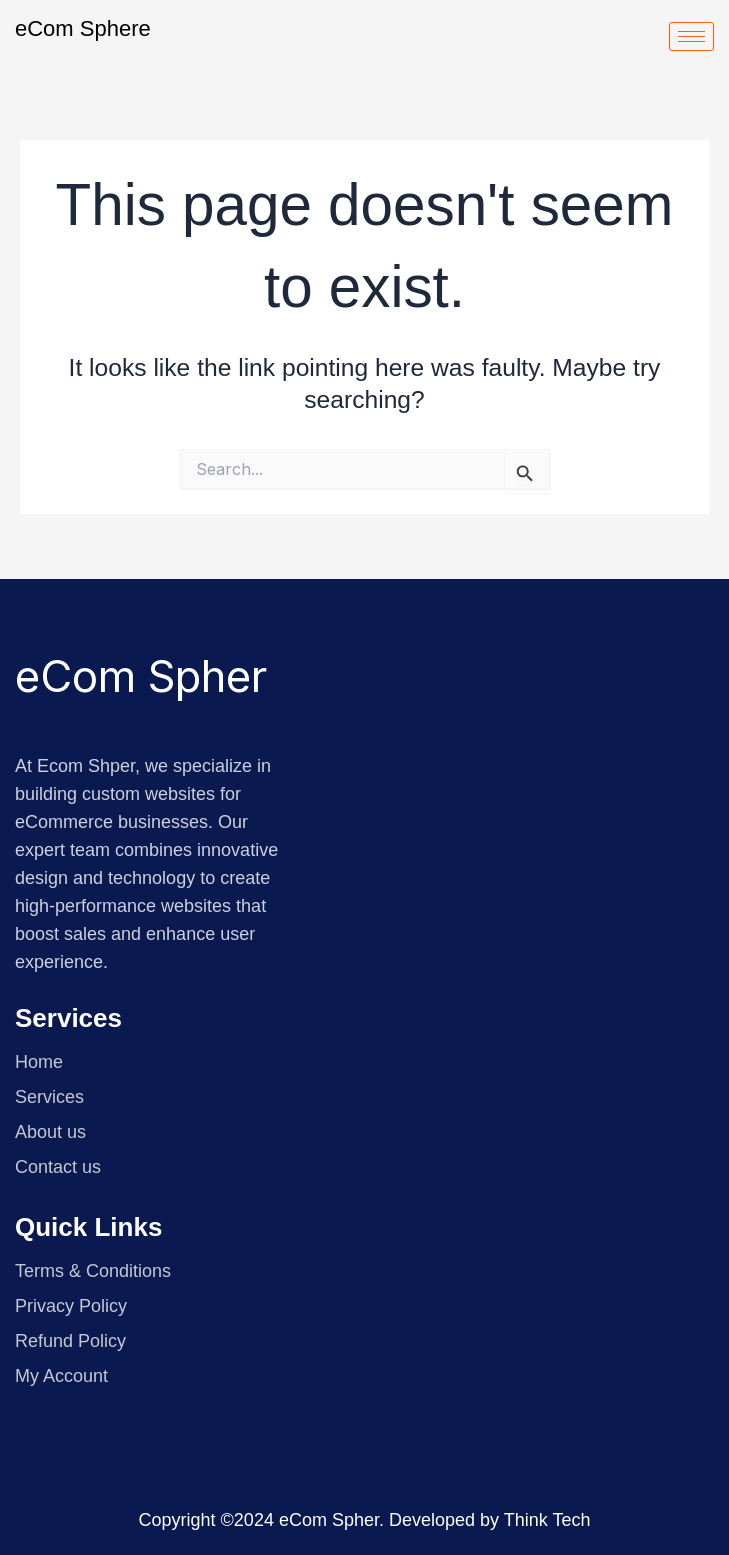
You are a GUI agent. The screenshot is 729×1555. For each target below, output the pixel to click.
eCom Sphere (83, 28)
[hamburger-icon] (691, 36)
